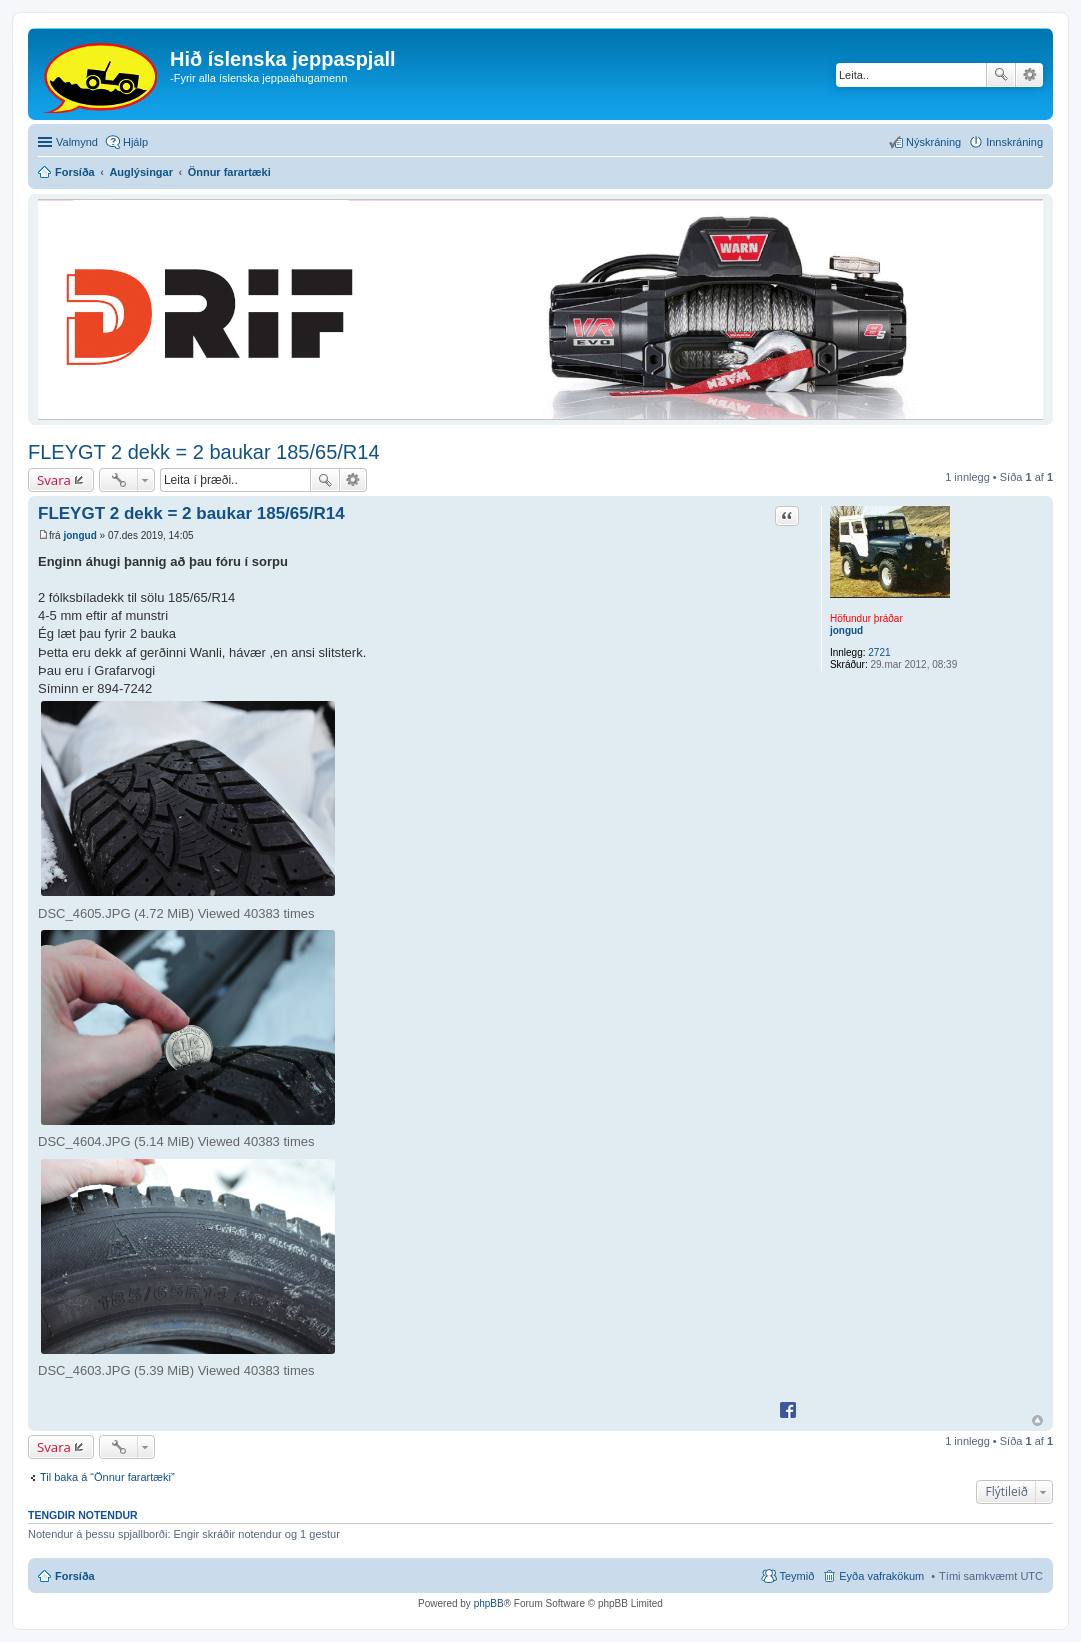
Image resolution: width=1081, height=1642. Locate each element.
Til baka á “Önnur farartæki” (107, 1477)
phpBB (489, 1603)
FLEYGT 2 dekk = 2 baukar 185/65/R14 (204, 452)
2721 (879, 652)
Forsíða (75, 1576)
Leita (1001, 75)
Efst (1037, 1420)
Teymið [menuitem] (796, 1576)
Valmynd (77, 142)
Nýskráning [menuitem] (933, 142)
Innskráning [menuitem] (1014, 142)
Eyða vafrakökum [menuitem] (881, 1576)
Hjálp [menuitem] (135, 142)
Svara (54, 480)
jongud (846, 630)
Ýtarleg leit (1029, 75)
